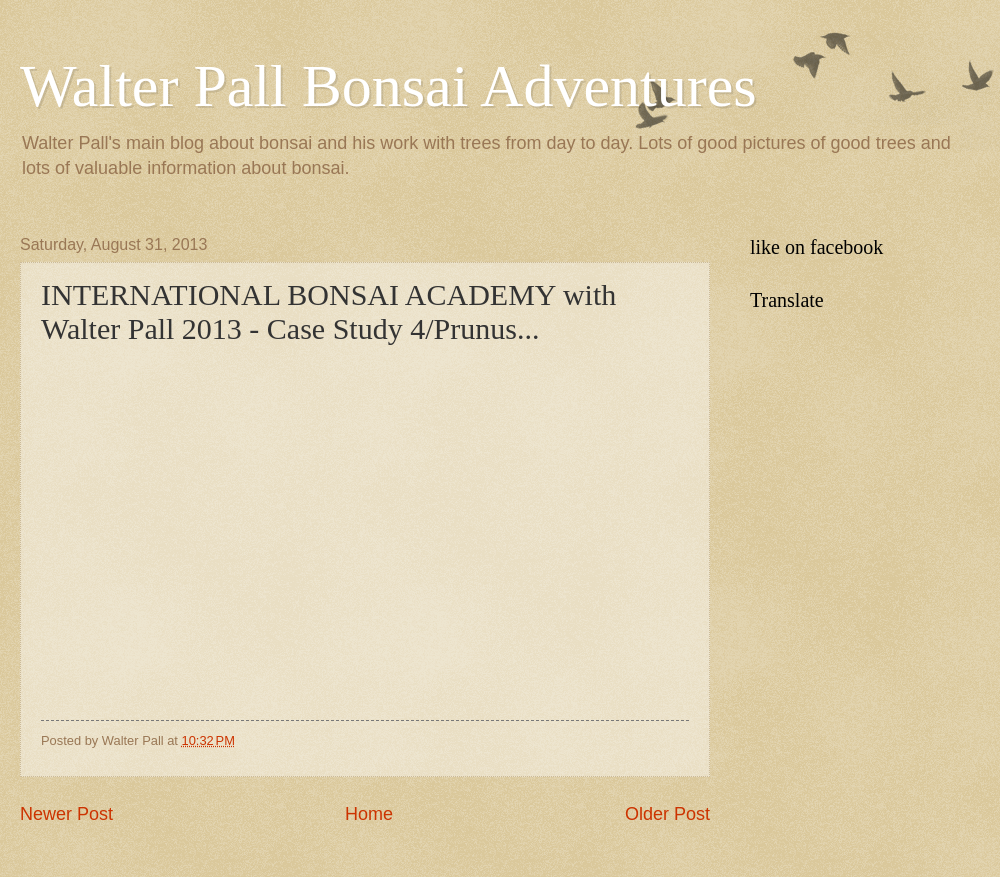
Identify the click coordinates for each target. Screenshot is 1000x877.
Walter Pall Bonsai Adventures (388, 86)
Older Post (667, 814)
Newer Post (66, 814)
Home (369, 814)
